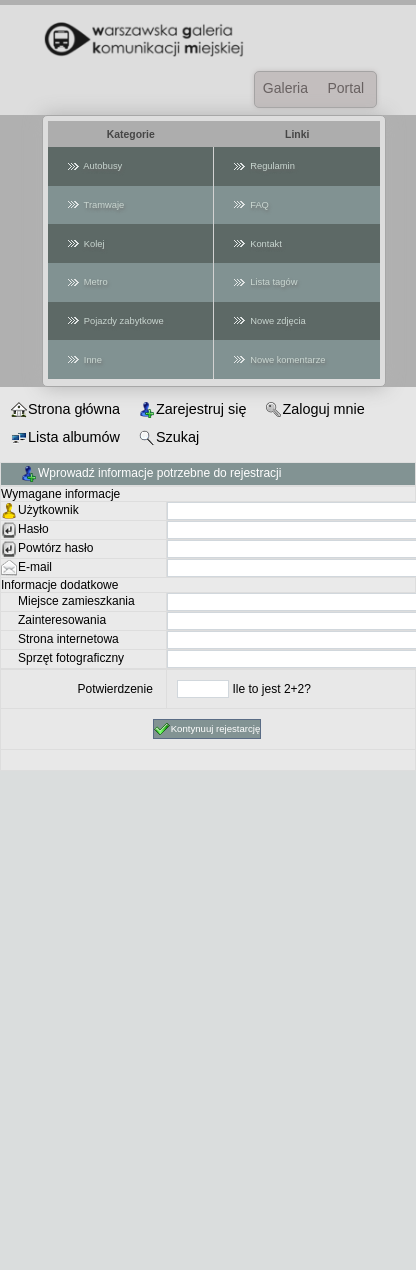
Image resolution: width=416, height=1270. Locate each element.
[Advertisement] (204, 1065)
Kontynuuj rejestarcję (207, 729)
